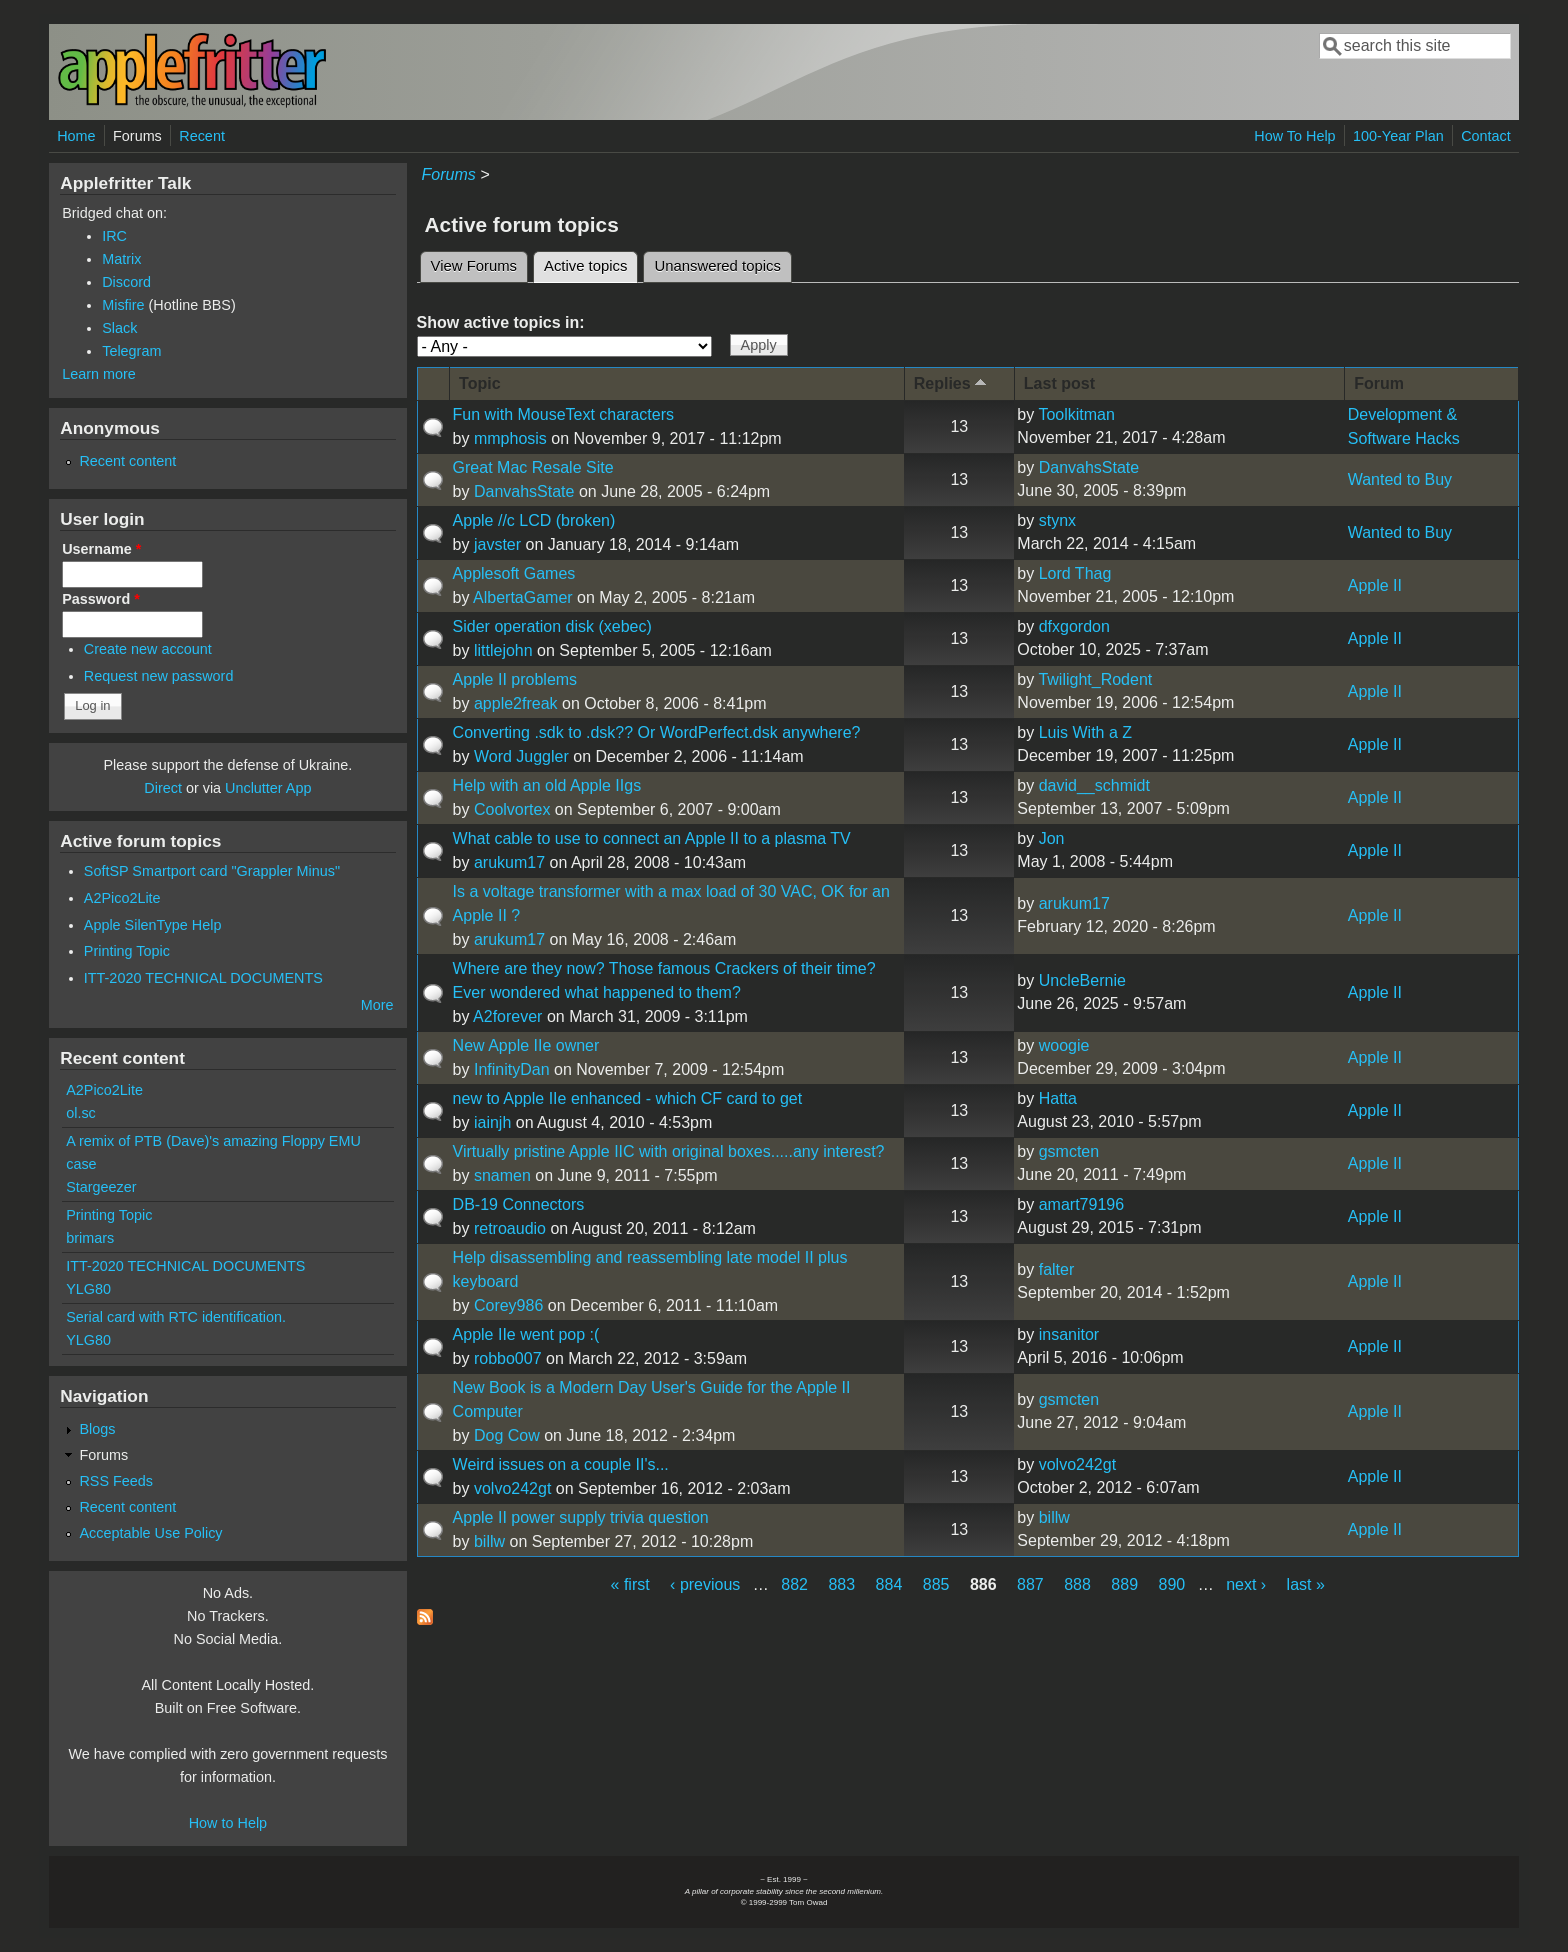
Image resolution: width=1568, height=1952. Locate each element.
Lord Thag (1075, 573)
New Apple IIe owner (526, 1045)
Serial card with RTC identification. (176, 1317)
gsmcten (1069, 1151)
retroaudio (510, 1228)
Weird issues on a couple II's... (561, 1464)
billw (489, 1541)
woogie (1064, 1045)
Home (76, 136)
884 (889, 1584)
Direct (163, 788)
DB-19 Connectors (519, 1204)
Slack (119, 328)
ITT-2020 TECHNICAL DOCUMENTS (203, 978)
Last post (1059, 383)
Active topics (591, 263)
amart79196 (1081, 1204)
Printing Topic (127, 951)
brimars (90, 1238)
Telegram (131, 351)
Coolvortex (512, 809)
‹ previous (705, 1584)
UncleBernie (1082, 980)
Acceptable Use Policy (150, 1533)
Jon (1052, 838)
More (377, 1005)
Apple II (1375, 585)
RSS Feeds (116, 1481)
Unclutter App (268, 788)
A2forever (507, 1016)
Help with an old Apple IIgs (547, 785)
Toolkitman (1076, 414)
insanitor (1069, 1334)
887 (1030, 1584)
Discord (126, 282)
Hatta (1058, 1098)
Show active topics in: (501, 322)
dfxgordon (1074, 626)
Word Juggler (521, 756)
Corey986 (508, 1305)
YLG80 (88, 1289)
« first (630, 1584)
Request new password (159, 676)
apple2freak (516, 703)
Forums (137, 136)
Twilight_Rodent (1095, 679)
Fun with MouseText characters (563, 414)
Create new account (148, 649)
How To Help (1294, 136)
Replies (952, 382)
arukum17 (509, 862)
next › (1246, 1584)
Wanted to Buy (1400, 479)
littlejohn (503, 650)
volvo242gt (512, 1488)
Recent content (127, 461)
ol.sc (81, 1113)
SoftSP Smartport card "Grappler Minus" (212, 871)
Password (101, 599)
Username (101, 549)
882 (794, 1584)
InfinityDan (512, 1069)
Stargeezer (101, 1187)
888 (1077, 1584)
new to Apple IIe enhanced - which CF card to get (628, 1098)
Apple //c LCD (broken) (534, 520)
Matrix (121, 259)
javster (497, 544)
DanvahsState (524, 491)
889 (1124, 1584)
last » (1306, 1584)
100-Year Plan (1398, 136)
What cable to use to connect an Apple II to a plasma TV (652, 838)
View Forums (474, 266)
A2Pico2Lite (122, 898)
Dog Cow (507, 1435)
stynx (1057, 520)
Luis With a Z (1085, 732)
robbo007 (508, 1358)
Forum (1379, 383)
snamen (502, 1175)
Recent (202, 136)
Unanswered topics (717, 266)
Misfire (123, 305)
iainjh (492, 1122)
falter (1057, 1269)
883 (841, 1584)
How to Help (228, 1823)
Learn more (99, 374)
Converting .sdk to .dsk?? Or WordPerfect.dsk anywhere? (657, 732)
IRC (114, 236)
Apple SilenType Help (153, 925)
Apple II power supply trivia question (581, 1517)
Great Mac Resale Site (533, 467)
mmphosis (510, 438)
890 (1172, 1584)
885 (936, 1584)
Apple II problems (515, 679)
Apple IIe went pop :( (526, 1334)
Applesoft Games (514, 573)
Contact (1486, 136)
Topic (479, 383)
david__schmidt (1094, 785)
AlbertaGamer (523, 597)
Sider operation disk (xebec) (552, 626)
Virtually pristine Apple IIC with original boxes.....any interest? (669, 1151)
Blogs (97, 1429)
